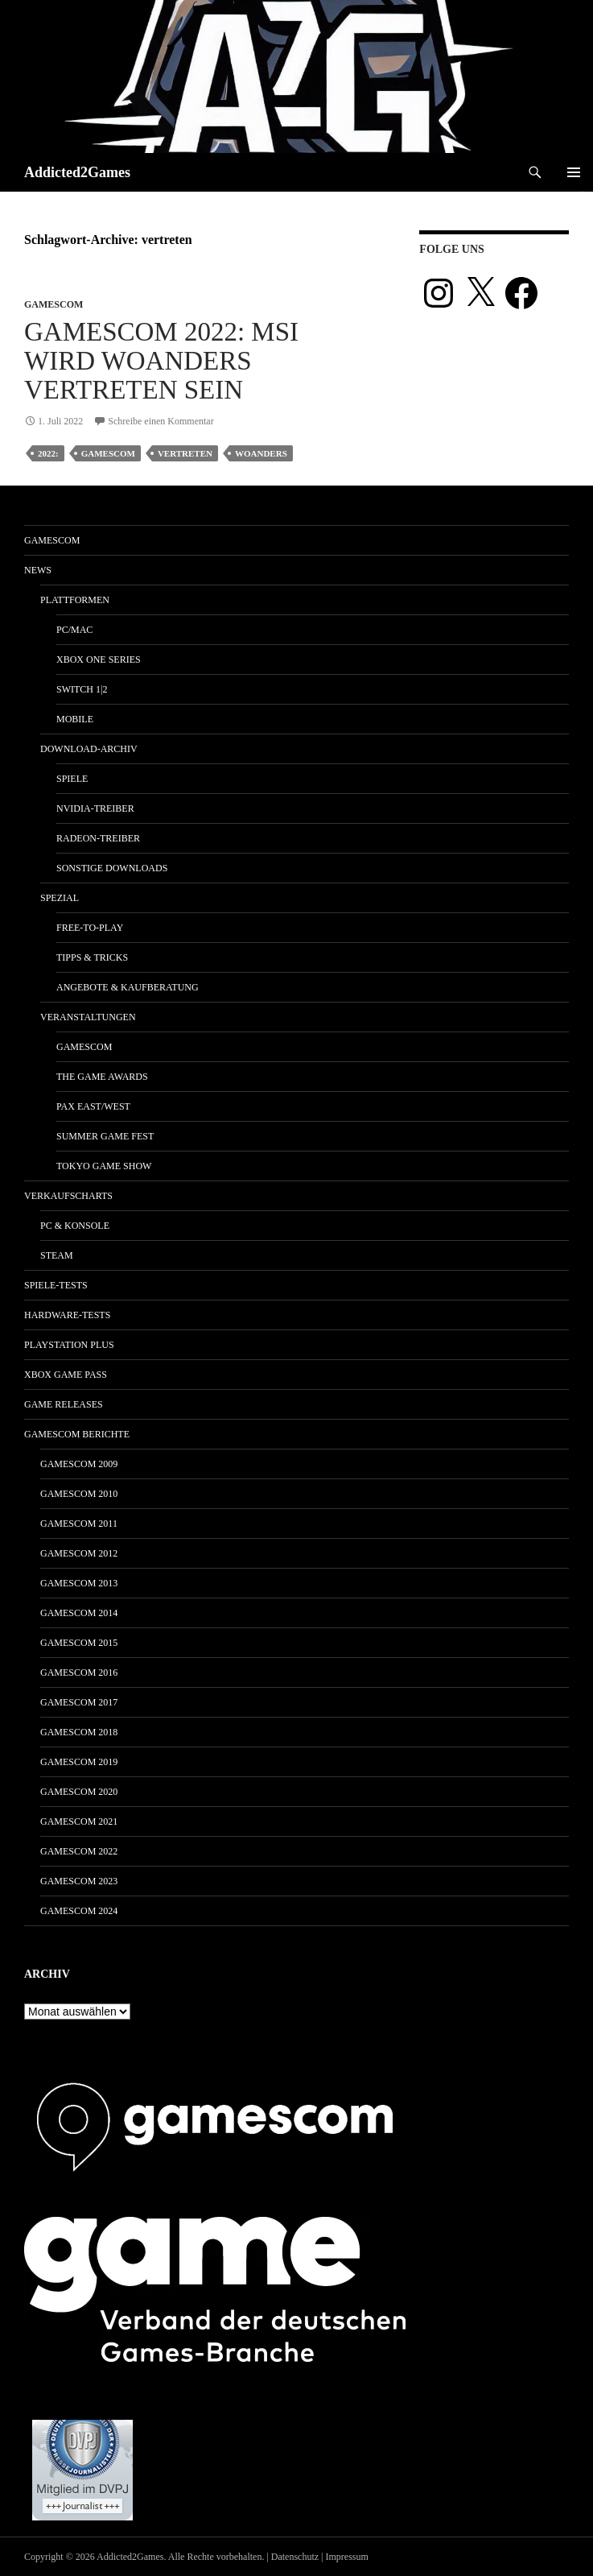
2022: (48, 453)
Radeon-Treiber (98, 838)
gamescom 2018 (78, 1732)
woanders (261, 453)
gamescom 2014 (78, 1613)
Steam (56, 1255)
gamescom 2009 (78, 1464)
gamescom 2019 (78, 1762)
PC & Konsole (74, 1225)
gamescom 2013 (78, 1583)
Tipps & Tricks (92, 957)
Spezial (59, 897)
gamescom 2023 (78, 1881)
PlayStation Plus (69, 1344)
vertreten (185, 453)
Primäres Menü (573, 172)
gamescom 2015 (78, 1642)
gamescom (53, 304)
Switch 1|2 (81, 689)
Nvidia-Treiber (95, 808)
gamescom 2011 (78, 1523)
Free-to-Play (89, 927)
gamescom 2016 (78, 1672)
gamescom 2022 (78, 1851)
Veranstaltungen (88, 1017)
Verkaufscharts (68, 1195)
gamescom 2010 (78, 1493)
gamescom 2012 (78, 1553)
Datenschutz (295, 2556)
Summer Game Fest (105, 1136)
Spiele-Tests (56, 1285)
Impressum (347, 2556)
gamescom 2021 (78, 1821)
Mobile (74, 719)
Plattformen (74, 600)
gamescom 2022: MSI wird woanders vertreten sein (161, 360)
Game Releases (63, 1404)
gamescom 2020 (78, 1791)
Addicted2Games (77, 172)
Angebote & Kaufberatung (127, 987)
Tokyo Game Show (103, 1166)
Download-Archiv (89, 749)
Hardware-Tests (67, 1315)
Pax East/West (93, 1106)
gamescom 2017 (78, 1702)
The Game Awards (102, 1076)
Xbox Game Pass (65, 1374)
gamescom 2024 (78, 1910)
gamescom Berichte (77, 1434)
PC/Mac (74, 629)
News (37, 570)
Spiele (72, 778)
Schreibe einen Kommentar (160, 421)
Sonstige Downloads (111, 868)
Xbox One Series (98, 659)
